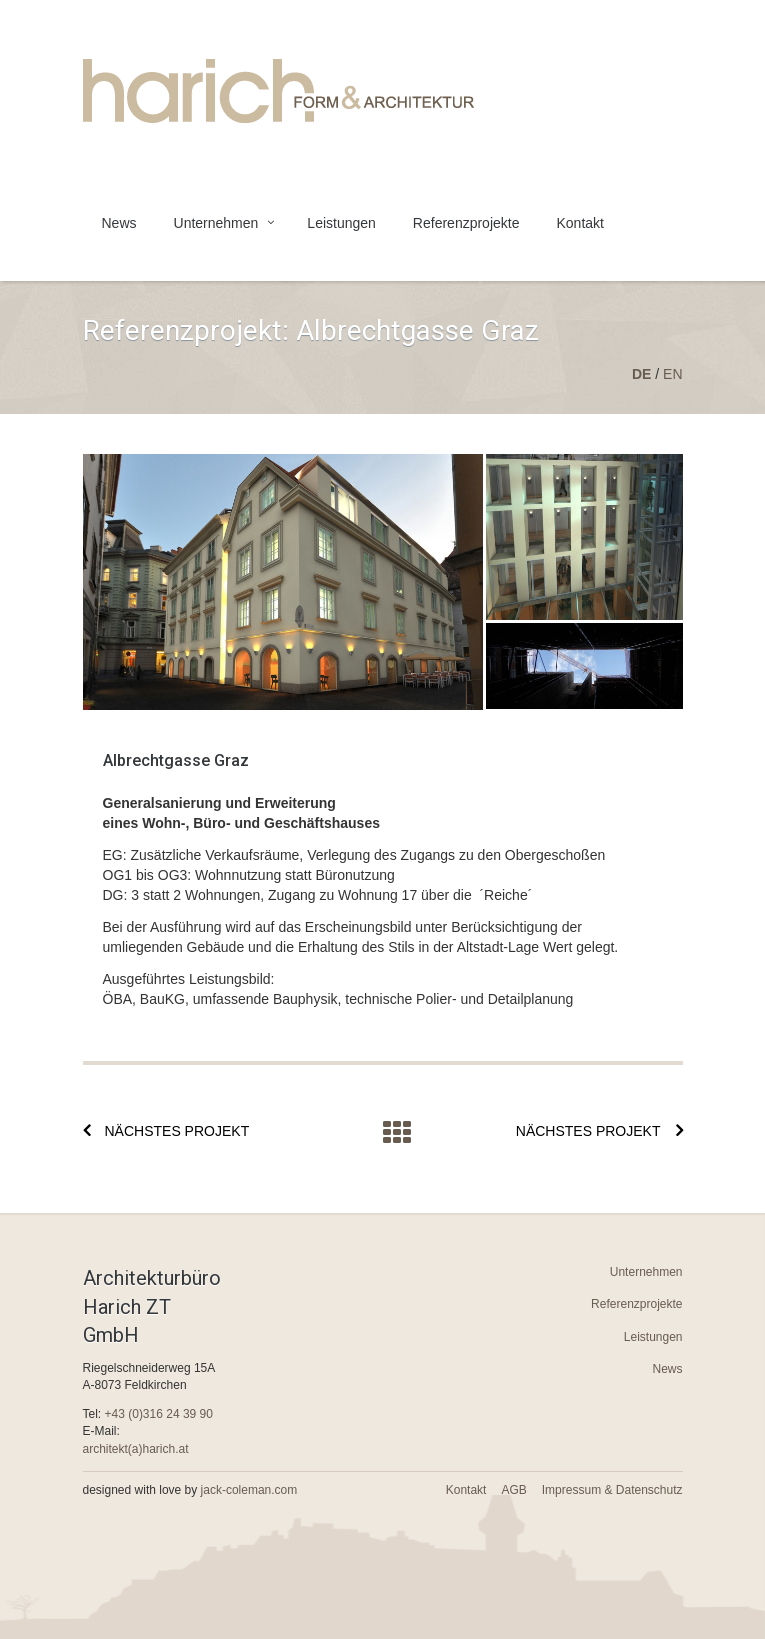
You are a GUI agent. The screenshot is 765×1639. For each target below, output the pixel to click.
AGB (513, 1490)
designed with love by (190, 1490)
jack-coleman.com (249, 1490)
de (641, 374)
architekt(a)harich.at (136, 1449)
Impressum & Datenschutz (612, 1490)
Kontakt (579, 223)
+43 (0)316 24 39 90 (159, 1414)
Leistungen (341, 223)
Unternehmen (216, 223)
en (672, 374)
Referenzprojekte (466, 223)
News (119, 223)
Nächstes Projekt (177, 1131)
